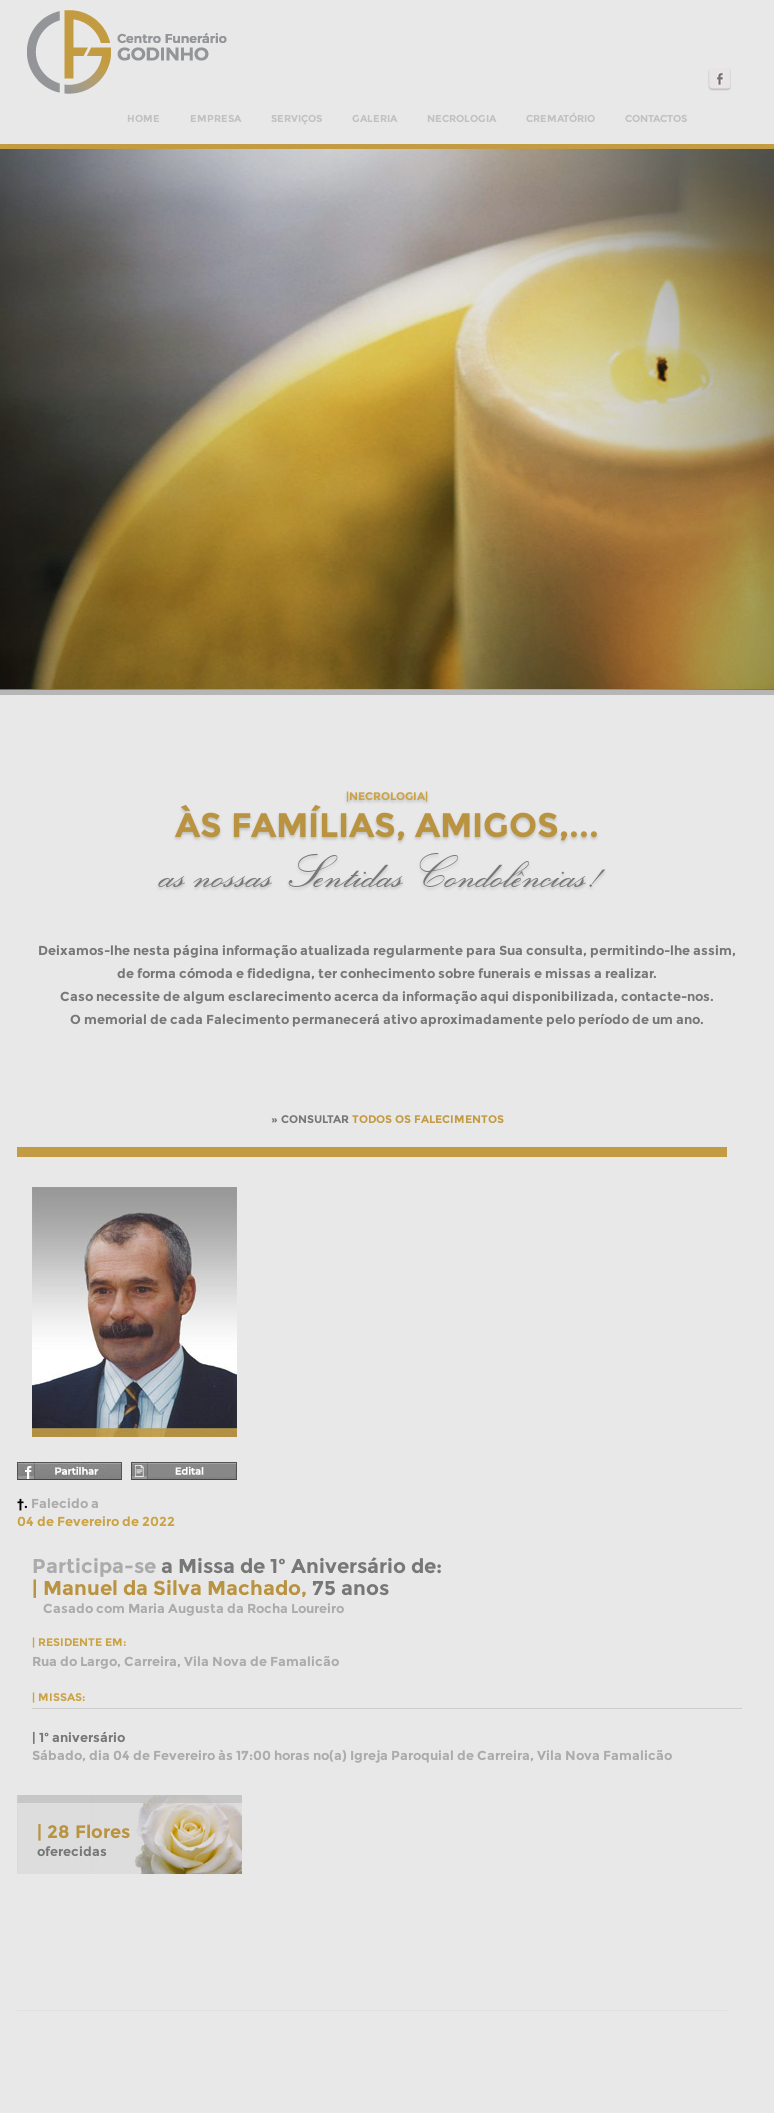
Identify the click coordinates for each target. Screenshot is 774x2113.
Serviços (296, 118)
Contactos (656, 118)
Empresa (215, 118)
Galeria (374, 118)
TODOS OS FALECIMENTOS (428, 1119)
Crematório (560, 118)
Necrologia (461, 118)
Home (143, 118)
